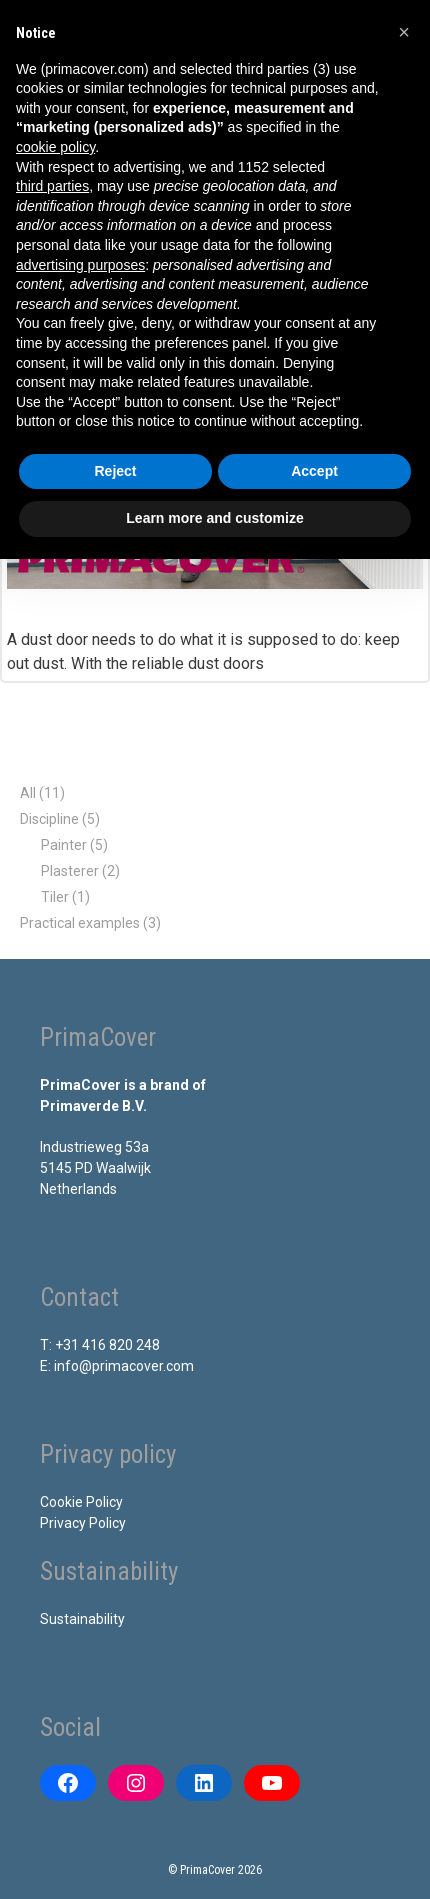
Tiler (55, 897)
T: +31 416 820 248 (100, 1345)
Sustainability (82, 1619)
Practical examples (80, 923)
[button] (404, 32)
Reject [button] (115, 471)
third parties (52, 186)
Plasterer (70, 871)
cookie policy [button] (55, 147)
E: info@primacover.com (117, 1366)
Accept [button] (314, 471)
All (28, 793)
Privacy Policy (83, 1523)
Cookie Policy (81, 1502)
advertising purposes (80, 265)
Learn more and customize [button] (214, 518)
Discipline (49, 819)
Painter (64, 845)
